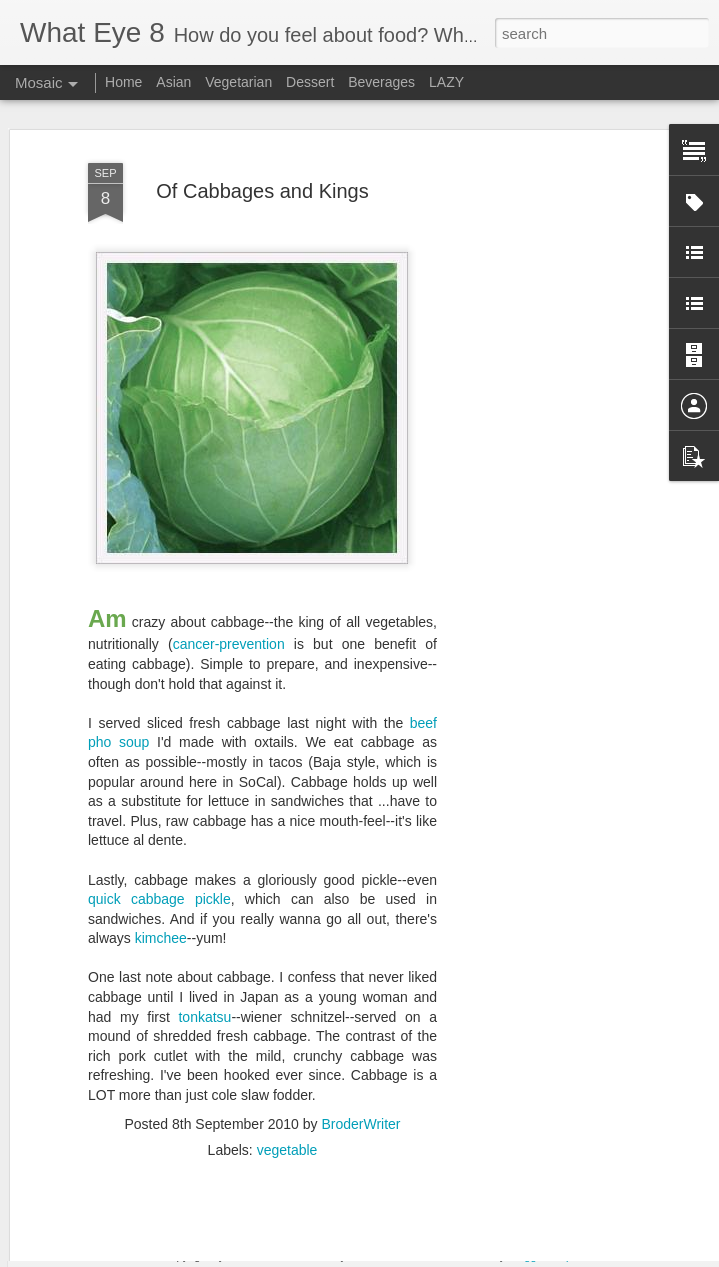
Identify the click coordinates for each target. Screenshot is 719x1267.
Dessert (310, 82)
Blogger (526, 1256)
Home (123, 82)
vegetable (287, 1094)
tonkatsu (204, 961)
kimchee (161, 882)
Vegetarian (238, 82)
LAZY (446, 82)
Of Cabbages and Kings (262, 135)
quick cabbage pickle (159, 843)
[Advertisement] (547, 412)
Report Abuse (585, 1256)
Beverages (381, 82)
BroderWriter (360, 1068)
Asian (173, 82)
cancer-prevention (229, 588)
